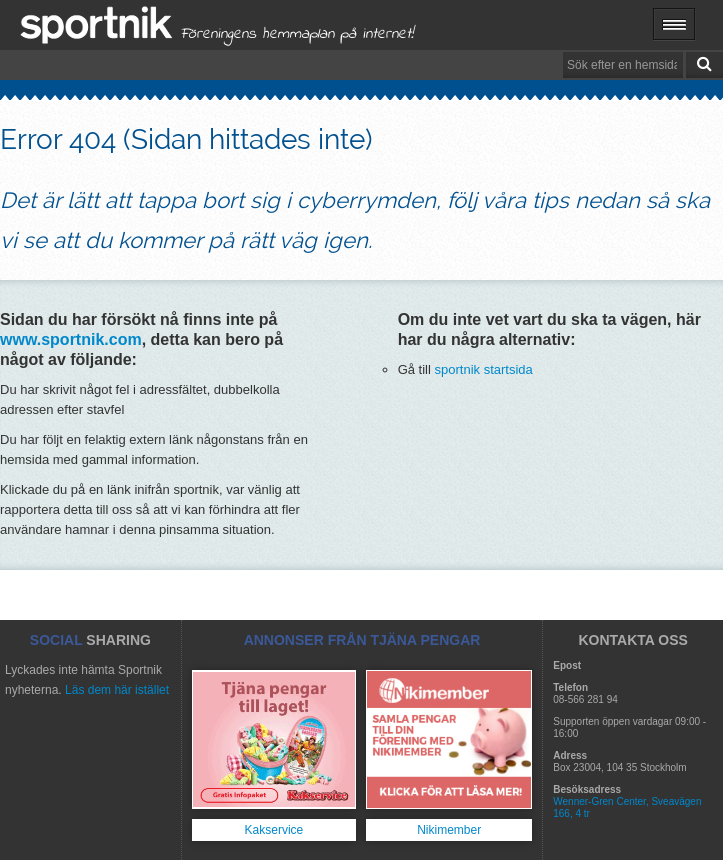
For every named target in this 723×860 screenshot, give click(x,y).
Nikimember (449, 830)
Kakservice (274, 830)
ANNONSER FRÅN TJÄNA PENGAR (362, 640)
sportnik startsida (484, 369)
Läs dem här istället (117, 690)
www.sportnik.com (71, 339)
